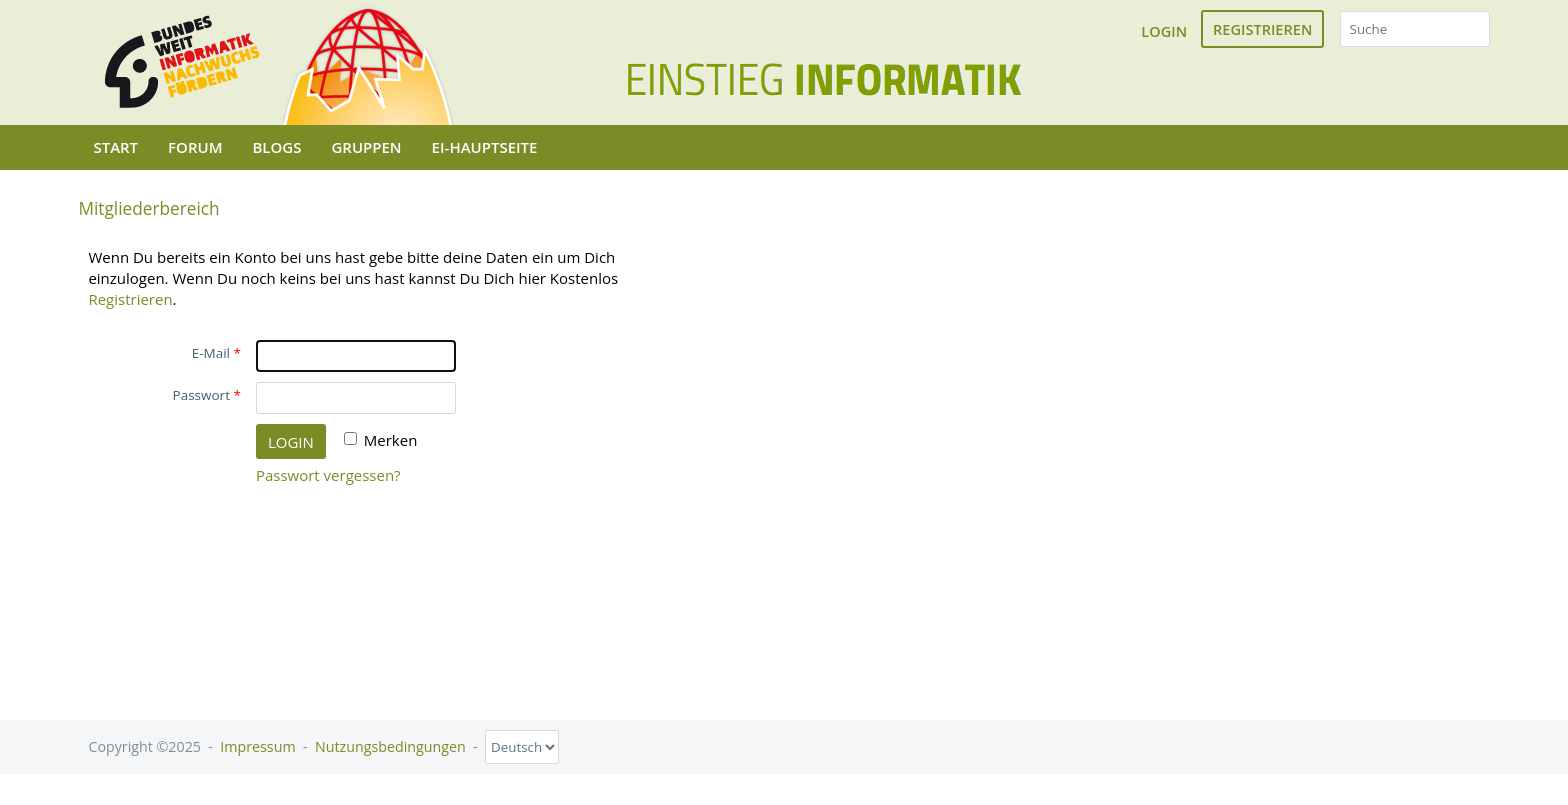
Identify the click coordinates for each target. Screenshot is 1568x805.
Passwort (201, 395)
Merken (391, 440)
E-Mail (211, 353)
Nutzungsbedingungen (390, 746)
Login (1164, 31)
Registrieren (1262, 29)
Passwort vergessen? (328, 475)
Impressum (257, 746)
